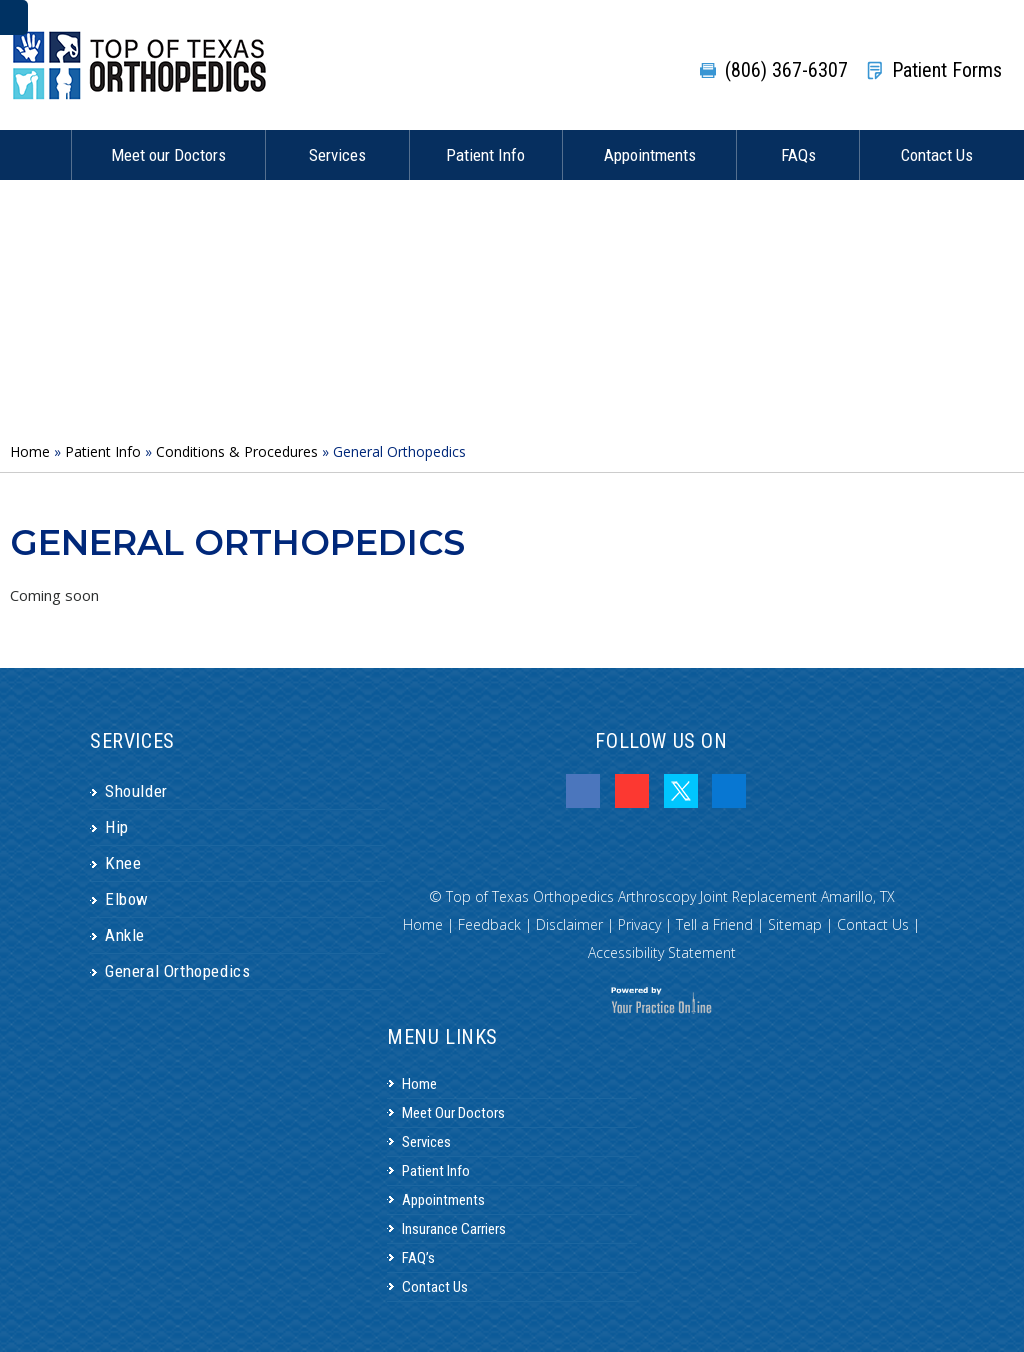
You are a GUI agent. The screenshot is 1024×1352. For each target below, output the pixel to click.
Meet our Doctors (168, 155)
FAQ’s (418, 1258)
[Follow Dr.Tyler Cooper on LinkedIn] (729, 791)
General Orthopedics (177, 971)
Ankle (125, 935)
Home (35, 155)
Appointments (650, 155)
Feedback (489, 924)
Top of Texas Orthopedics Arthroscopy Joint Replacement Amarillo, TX (670, 896)
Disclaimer (569, 924)
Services (337, 155)
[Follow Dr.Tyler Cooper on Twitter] (681, 791)
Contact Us (937, 155)
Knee (123, 863)
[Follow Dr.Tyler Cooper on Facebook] (583, 791)
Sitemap (795, 924)
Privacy (639, 924)
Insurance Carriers (454, 1229)
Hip (117, 827)
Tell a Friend (714, 924)
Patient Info (485, 155)
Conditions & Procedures (237, 451)
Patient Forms (947, 70)
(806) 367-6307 (786, 70)
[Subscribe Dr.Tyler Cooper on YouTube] (632, 791)
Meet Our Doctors (453, 1113)
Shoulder (136, 791)
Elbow (127, 899)
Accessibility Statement (662, 952)
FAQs (798, 155)
